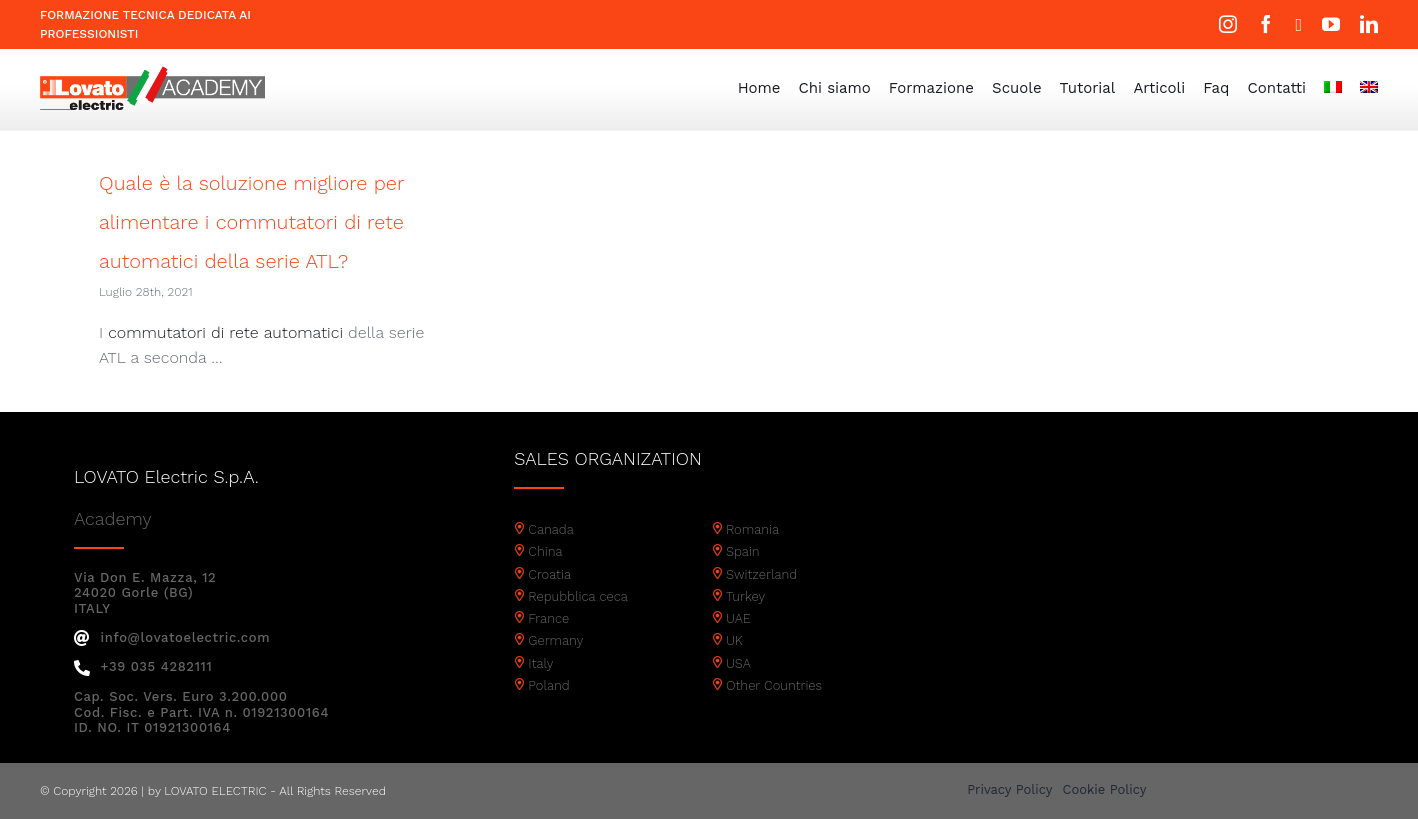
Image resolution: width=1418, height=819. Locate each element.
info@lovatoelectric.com (172, 637)
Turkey (745, 596)
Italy (540, 663)
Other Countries (774, 685)
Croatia (549, 574)
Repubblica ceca (578, 596)
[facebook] (1266, 24)
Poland (548, 685)
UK (734, 640)
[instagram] (1228, 24)
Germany (555, 640)
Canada (551, 529)
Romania (752, 529)
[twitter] (1298, 25)
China (545, 551)
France (548, 618)
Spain (743, 551)
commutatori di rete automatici (225, 332)
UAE (738, 618)
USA (738, 663)
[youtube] (1331, 24)
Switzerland (761, 574)
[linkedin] (1369, 24)
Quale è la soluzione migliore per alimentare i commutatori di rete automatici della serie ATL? (251, 222)
